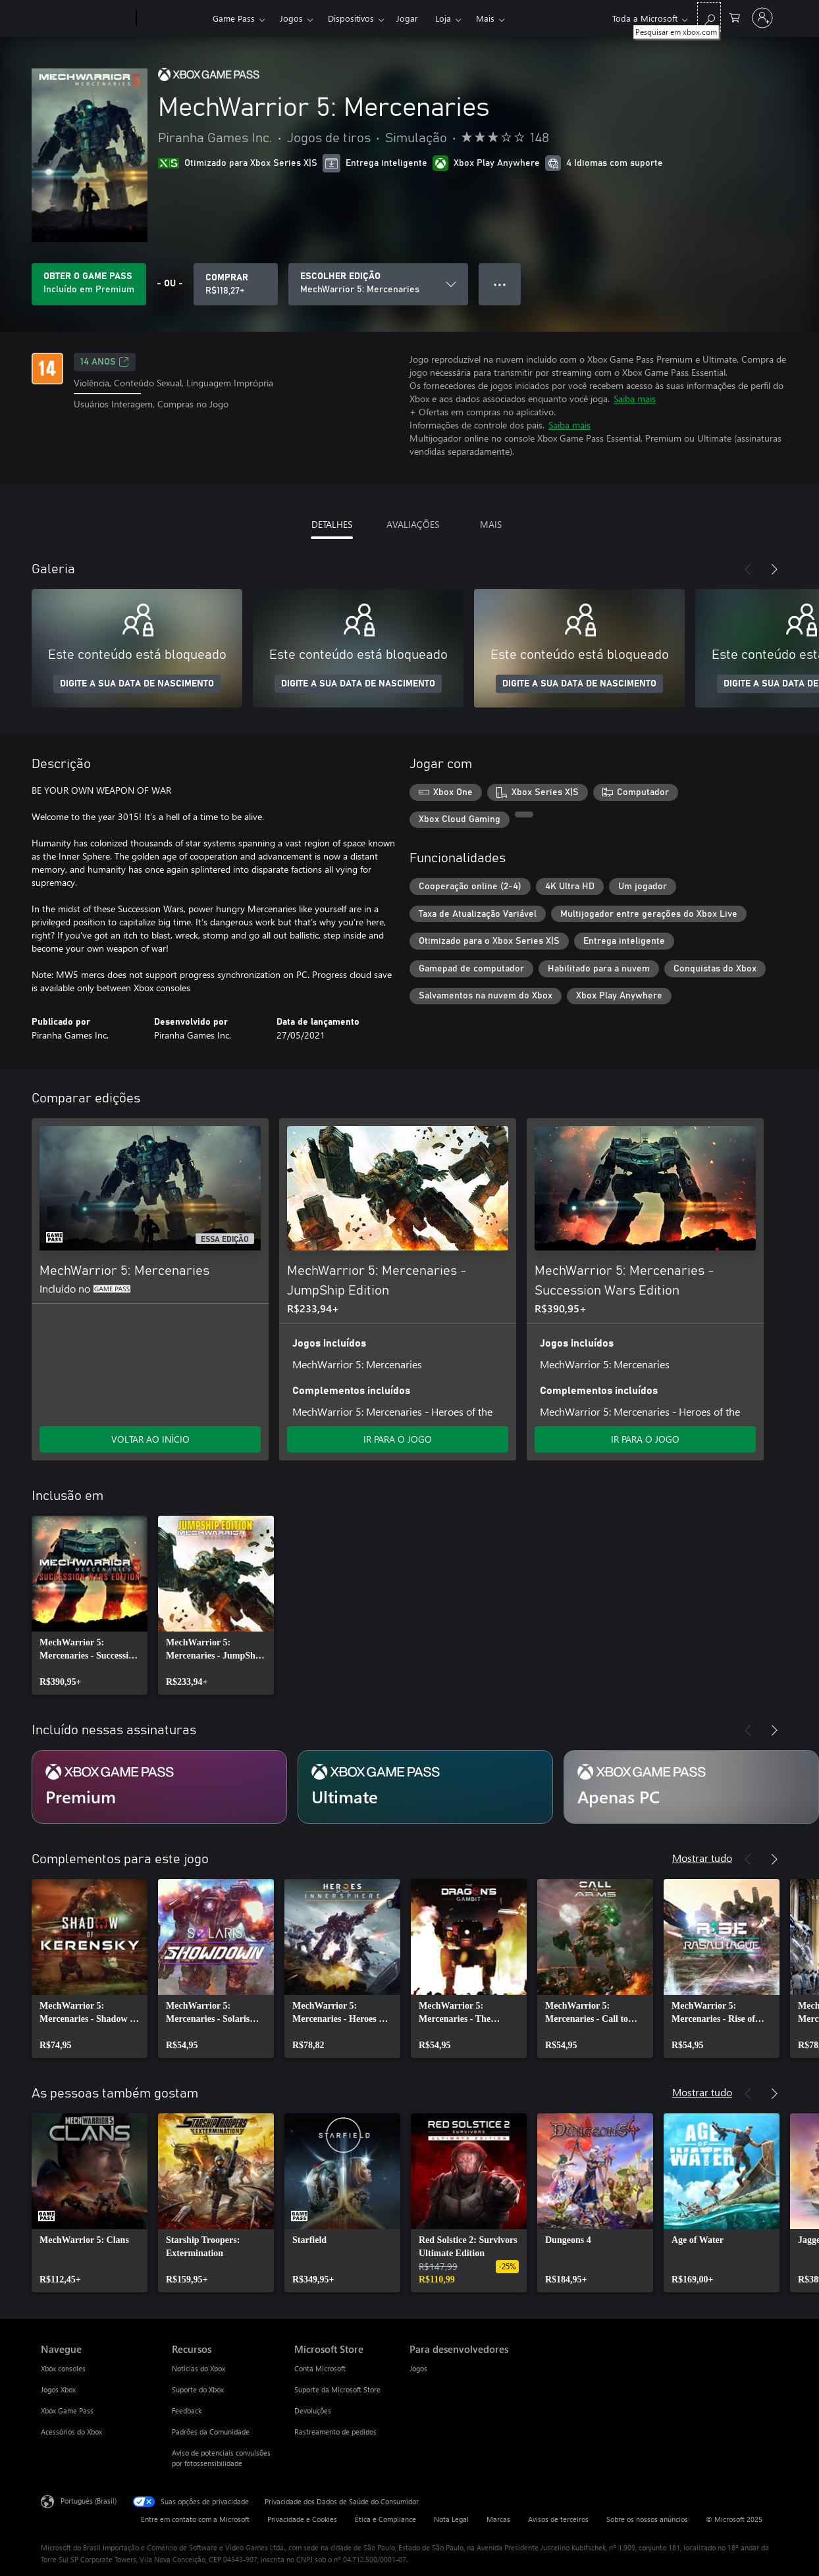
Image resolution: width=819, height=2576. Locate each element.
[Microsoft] (86, 18)
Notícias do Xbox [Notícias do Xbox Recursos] (198, 2368)
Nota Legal (451, 2519)
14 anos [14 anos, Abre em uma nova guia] (104, 362)
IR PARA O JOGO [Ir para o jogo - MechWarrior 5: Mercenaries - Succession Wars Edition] (645, 1439)
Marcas (498, 2519)
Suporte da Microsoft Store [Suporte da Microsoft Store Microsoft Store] (337, 2389)
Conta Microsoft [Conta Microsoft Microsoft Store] (320, 2368)
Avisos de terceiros (558, 2519)
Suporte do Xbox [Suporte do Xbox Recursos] (198, 2389)
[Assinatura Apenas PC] (691, 1787)
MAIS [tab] (491, 524)
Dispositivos (351, 18)
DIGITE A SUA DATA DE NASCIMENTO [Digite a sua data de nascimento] (137, 683)
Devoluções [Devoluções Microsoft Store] (312, 2410)
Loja (443, 18)
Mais (485, 18)
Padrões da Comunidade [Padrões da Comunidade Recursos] (211, 2431)
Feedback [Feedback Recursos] (186, 2410)
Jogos (291, 18)
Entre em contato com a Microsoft (195, 2519)
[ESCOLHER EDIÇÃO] (378, 284)
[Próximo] (774, 569)
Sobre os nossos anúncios (647, 2519)
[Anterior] (748, 569)
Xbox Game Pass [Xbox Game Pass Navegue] (67, 2410)
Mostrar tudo (702, 1858)
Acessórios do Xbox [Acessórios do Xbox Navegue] (71, 2431)
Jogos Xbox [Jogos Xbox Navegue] (58, 2389)
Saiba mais (635, 398)
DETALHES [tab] (331, 524)
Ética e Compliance (385, 2519)
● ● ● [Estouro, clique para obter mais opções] (500, 284)
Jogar (407, 18)
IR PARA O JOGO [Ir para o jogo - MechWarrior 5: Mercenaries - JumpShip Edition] (397, 1439)
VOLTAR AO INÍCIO (150, 1439)
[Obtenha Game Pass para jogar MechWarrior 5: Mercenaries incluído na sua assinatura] (89, 284)
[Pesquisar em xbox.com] (709, 17)
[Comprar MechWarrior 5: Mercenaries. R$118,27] (236, 284)
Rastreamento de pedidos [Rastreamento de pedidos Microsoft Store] (335, 2431)
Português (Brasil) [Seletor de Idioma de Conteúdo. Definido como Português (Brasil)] (89, 2500)
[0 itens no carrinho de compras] (734, 16)
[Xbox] (173, 18)
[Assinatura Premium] (159, 1787)
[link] (89, 1605)
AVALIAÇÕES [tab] (412, 524)
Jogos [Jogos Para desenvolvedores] (418, 2368)
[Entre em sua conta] (762, 18)
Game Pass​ (234, 18)
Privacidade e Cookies (302, 2519)
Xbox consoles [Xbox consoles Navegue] (63, 2368)
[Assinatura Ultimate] (425, 1787)
